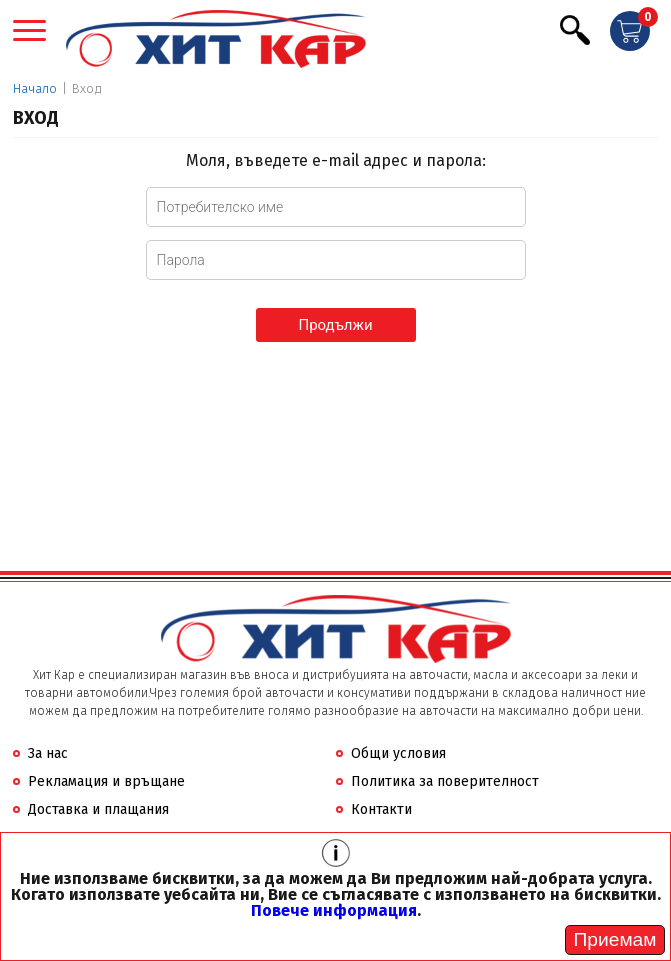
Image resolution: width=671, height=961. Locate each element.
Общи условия (398, 753)
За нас (48, 753)
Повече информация (334, 910)
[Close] (615, 940)
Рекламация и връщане (106, 781)
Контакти (381, 809)
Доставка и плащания (98, 809)
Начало (35, 88)
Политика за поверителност (445, 781)
